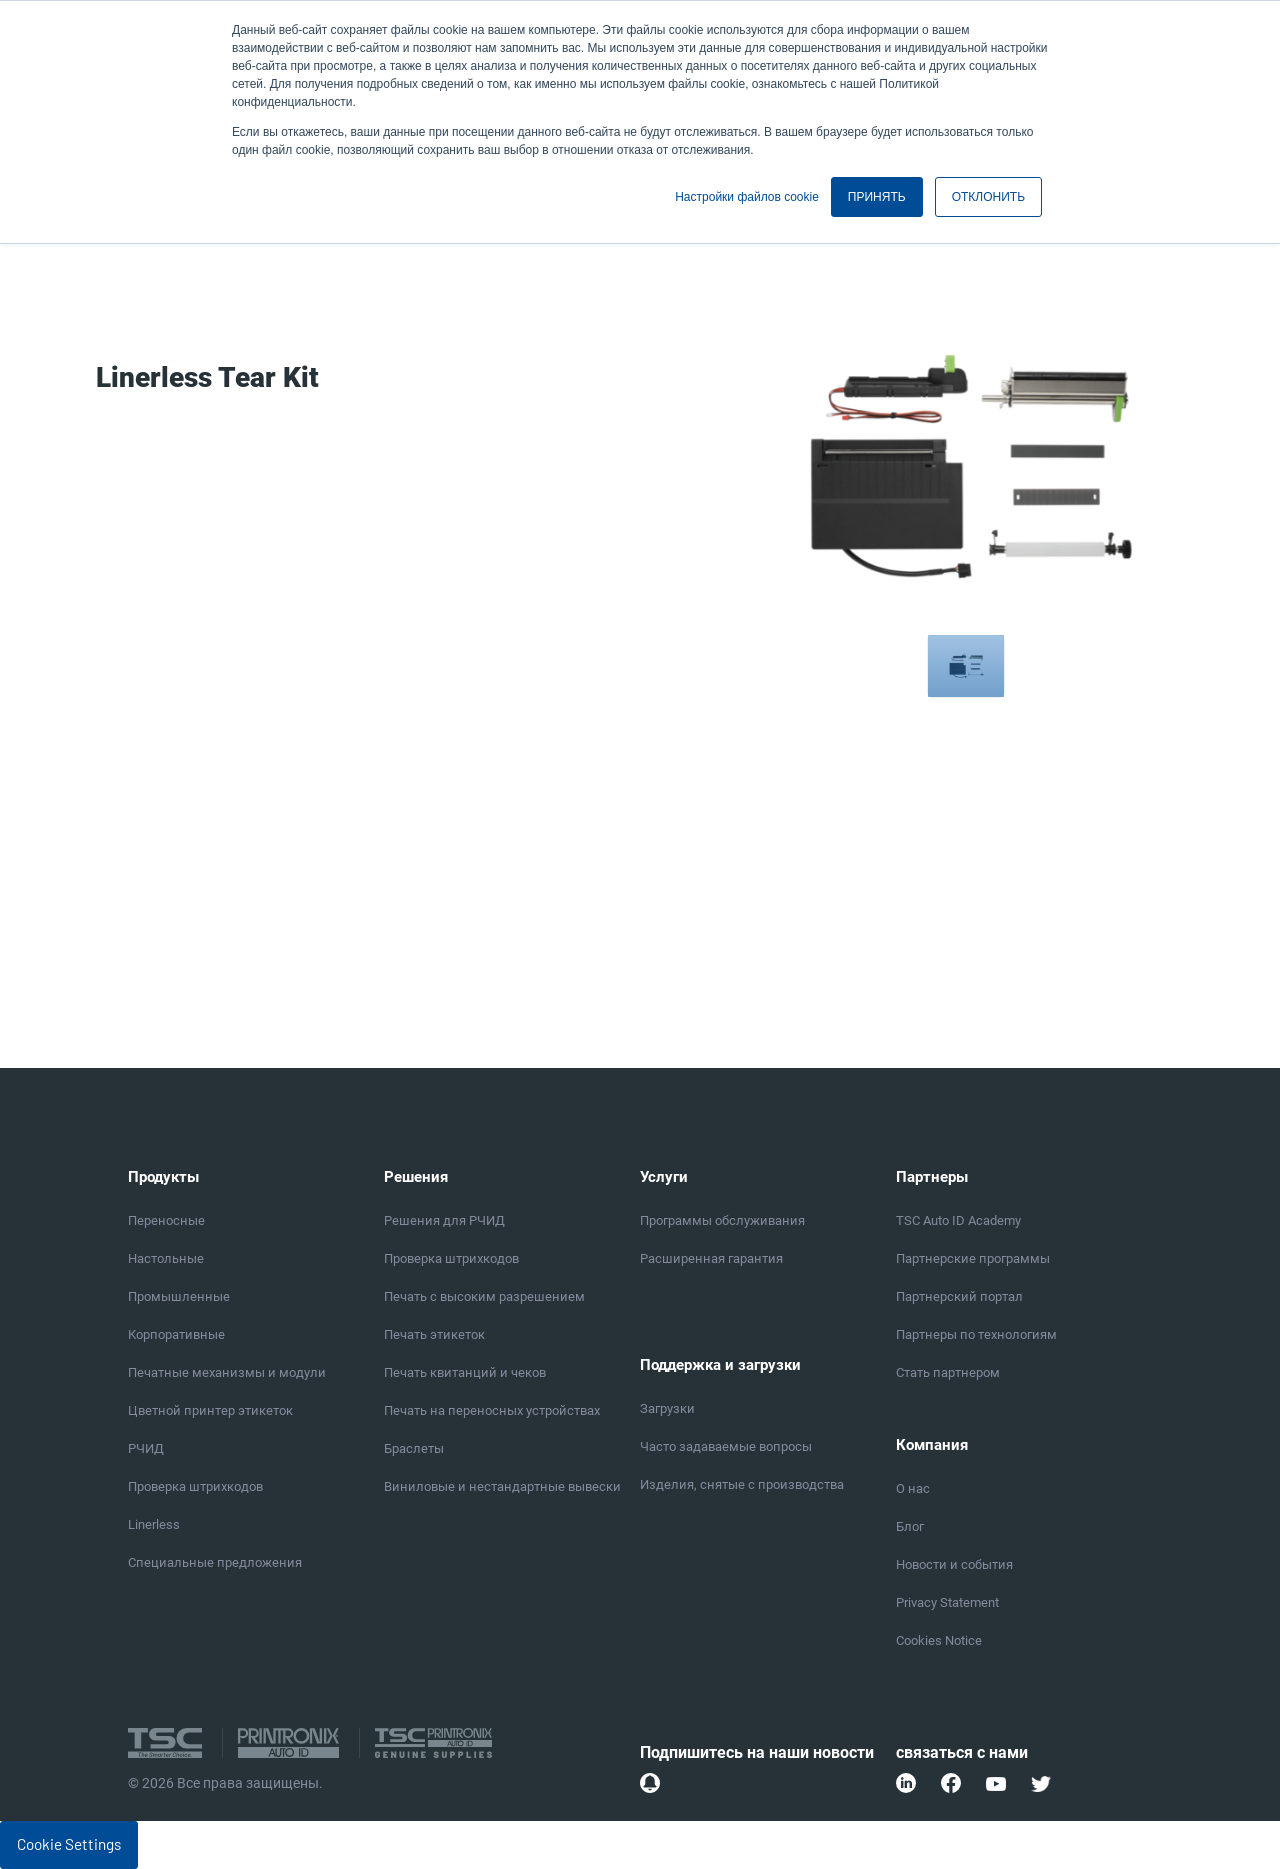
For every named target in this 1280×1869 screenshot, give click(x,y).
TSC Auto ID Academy (958, 1220)
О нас (913, 1488)
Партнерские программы (973, 1258)
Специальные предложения (215, 1562)
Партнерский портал (959, 1296)
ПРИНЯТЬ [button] (877, 197)
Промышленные (179, 1296)
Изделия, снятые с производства (742, 1484)
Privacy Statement (947, 1602)
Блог (910, 1526)
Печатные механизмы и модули (227, 1372)
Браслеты (414, 1448)
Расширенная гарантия (711, 1258)
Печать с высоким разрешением (484, 1296)
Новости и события (954, 1564)
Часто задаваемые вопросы (726, 1446)
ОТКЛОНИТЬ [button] (988, 197)
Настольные (166, 1258)
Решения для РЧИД (444, 1220)
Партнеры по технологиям (976, 1334)
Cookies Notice (939, 1640)
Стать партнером (948, 1372)
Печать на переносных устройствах (492, 1410)
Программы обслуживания (722, 1220)
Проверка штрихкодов (195, 1486)
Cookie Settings (69, 1844)
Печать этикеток (434, 1334)
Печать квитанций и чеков (465, 1372)
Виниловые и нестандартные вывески (502, 1486)
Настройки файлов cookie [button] (747, 197)
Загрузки (667, 1408)
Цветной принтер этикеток (210, 1410)
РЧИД (146, 1448)
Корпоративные (176, 1334)
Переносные (166, 1220)
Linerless (154, 1524)
